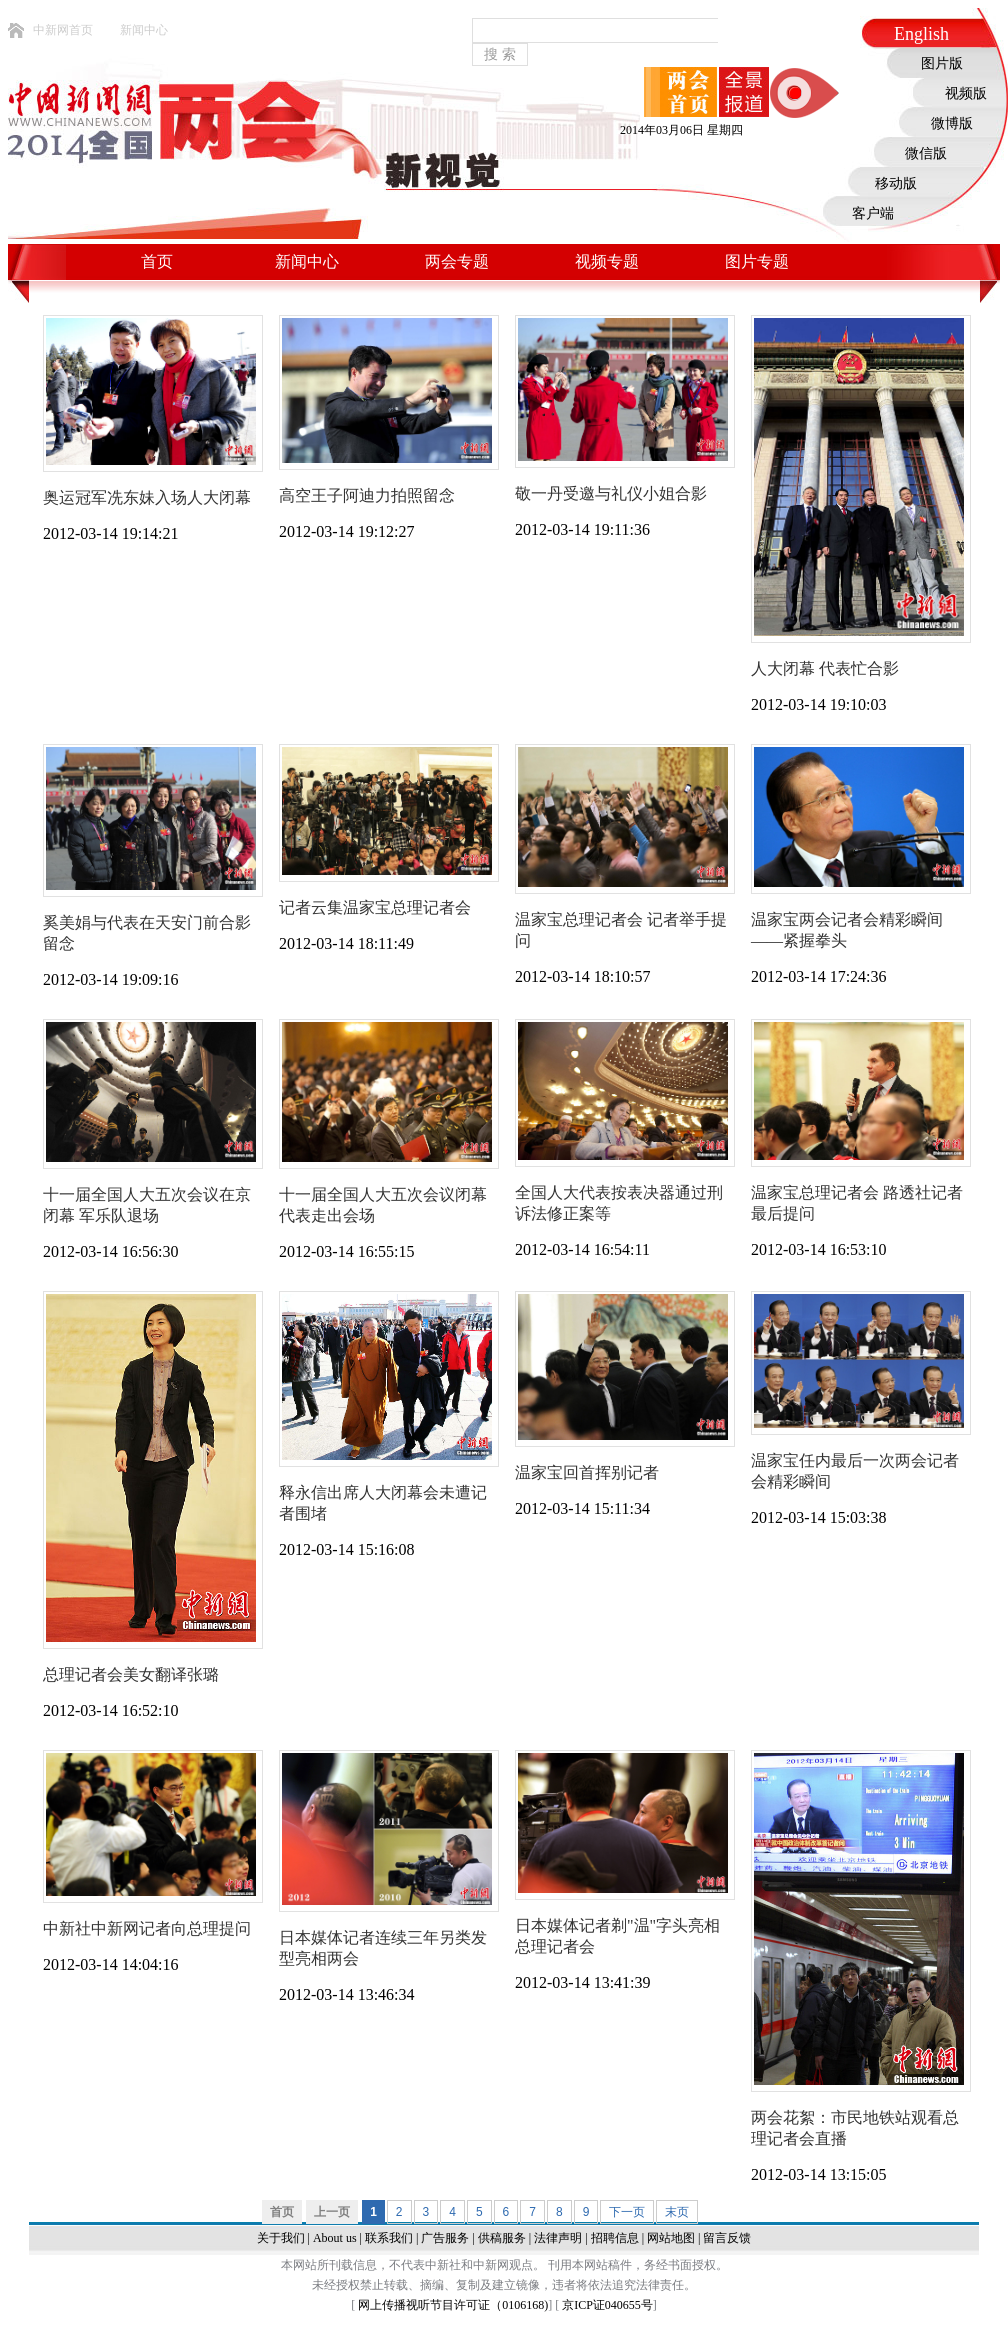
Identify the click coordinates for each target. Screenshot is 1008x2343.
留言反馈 (727, 2238)
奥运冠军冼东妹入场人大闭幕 (147, 497)
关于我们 (281, 2238)
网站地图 (671, 2238)
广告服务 (445, 2238)
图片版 (942, 63)
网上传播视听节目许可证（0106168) (453, 2305)
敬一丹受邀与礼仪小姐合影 (611, 493)
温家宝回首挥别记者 (587, 1472)
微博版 (952, 123)
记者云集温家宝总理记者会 (375, 907)
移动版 (896, 183)
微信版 (926, 153)
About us (335, 2238)
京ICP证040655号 (607, 2305)
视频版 (966, 93)
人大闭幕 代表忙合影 (825, 668)
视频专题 (607, 261)
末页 (677, 2212)
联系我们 (389, 2238)
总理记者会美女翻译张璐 (131, 1674)
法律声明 (558, 2238)
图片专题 (757, 261)
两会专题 (457, 261)
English (921, 34)
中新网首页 (63, 30)
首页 (157, 261)
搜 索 (500, 54)
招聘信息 (615, 2238)
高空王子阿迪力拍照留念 (367, 495)
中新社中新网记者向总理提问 (147, 1928)
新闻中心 (144, 30)
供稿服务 (502, 2238)
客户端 (873, 213)
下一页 (627, 2212)
